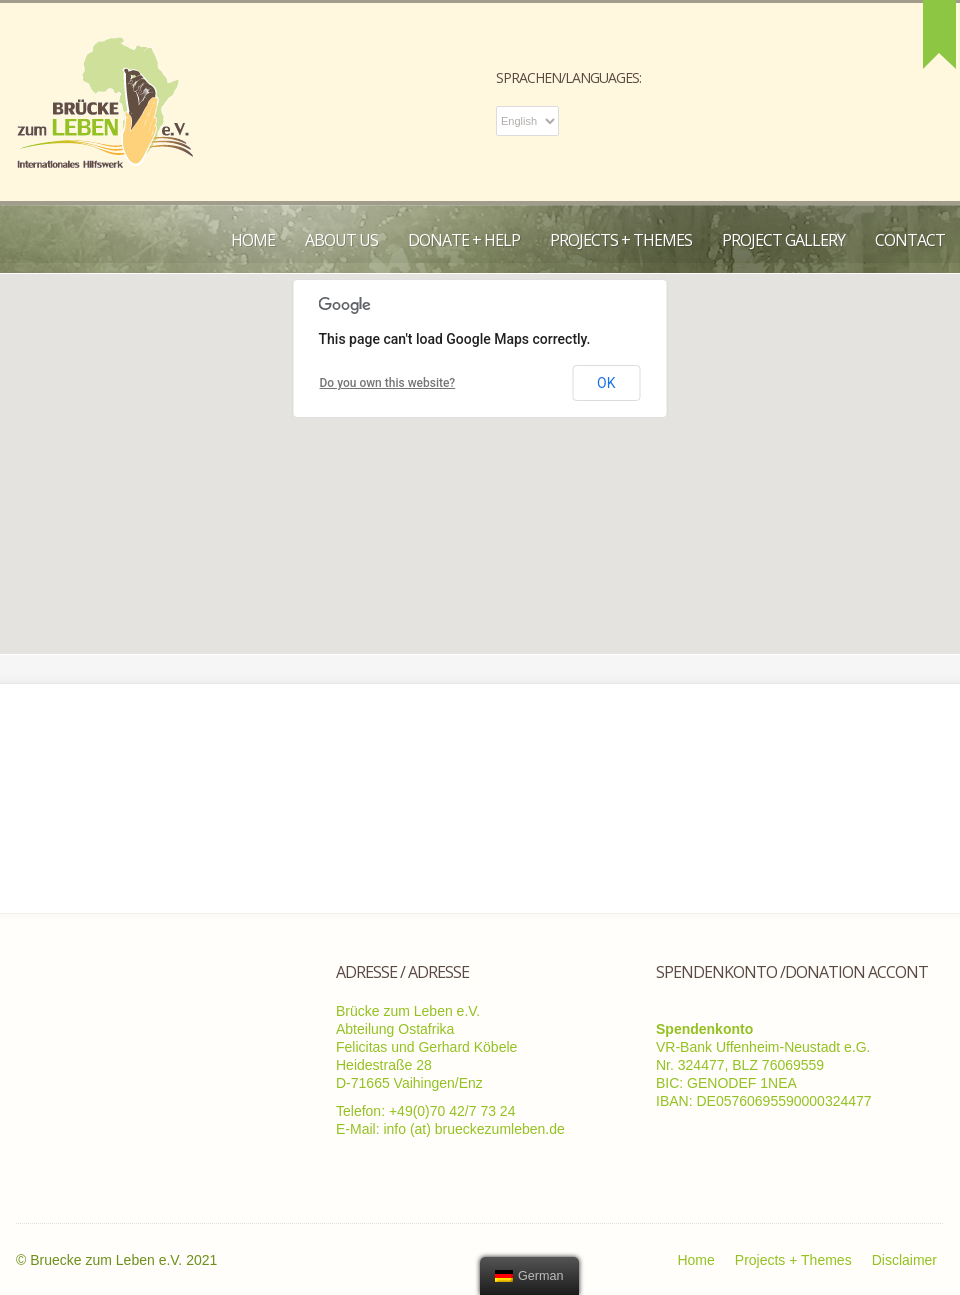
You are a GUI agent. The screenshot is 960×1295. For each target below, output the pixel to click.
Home (253, 240)
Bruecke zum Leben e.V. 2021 (123, 1260)
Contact (910, 240)
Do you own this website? (388, 383)
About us (341, 240)
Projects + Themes (621, 240)
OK (606, 383)
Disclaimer (904, 1260)
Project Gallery (783, 240)
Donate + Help (464, 240)
